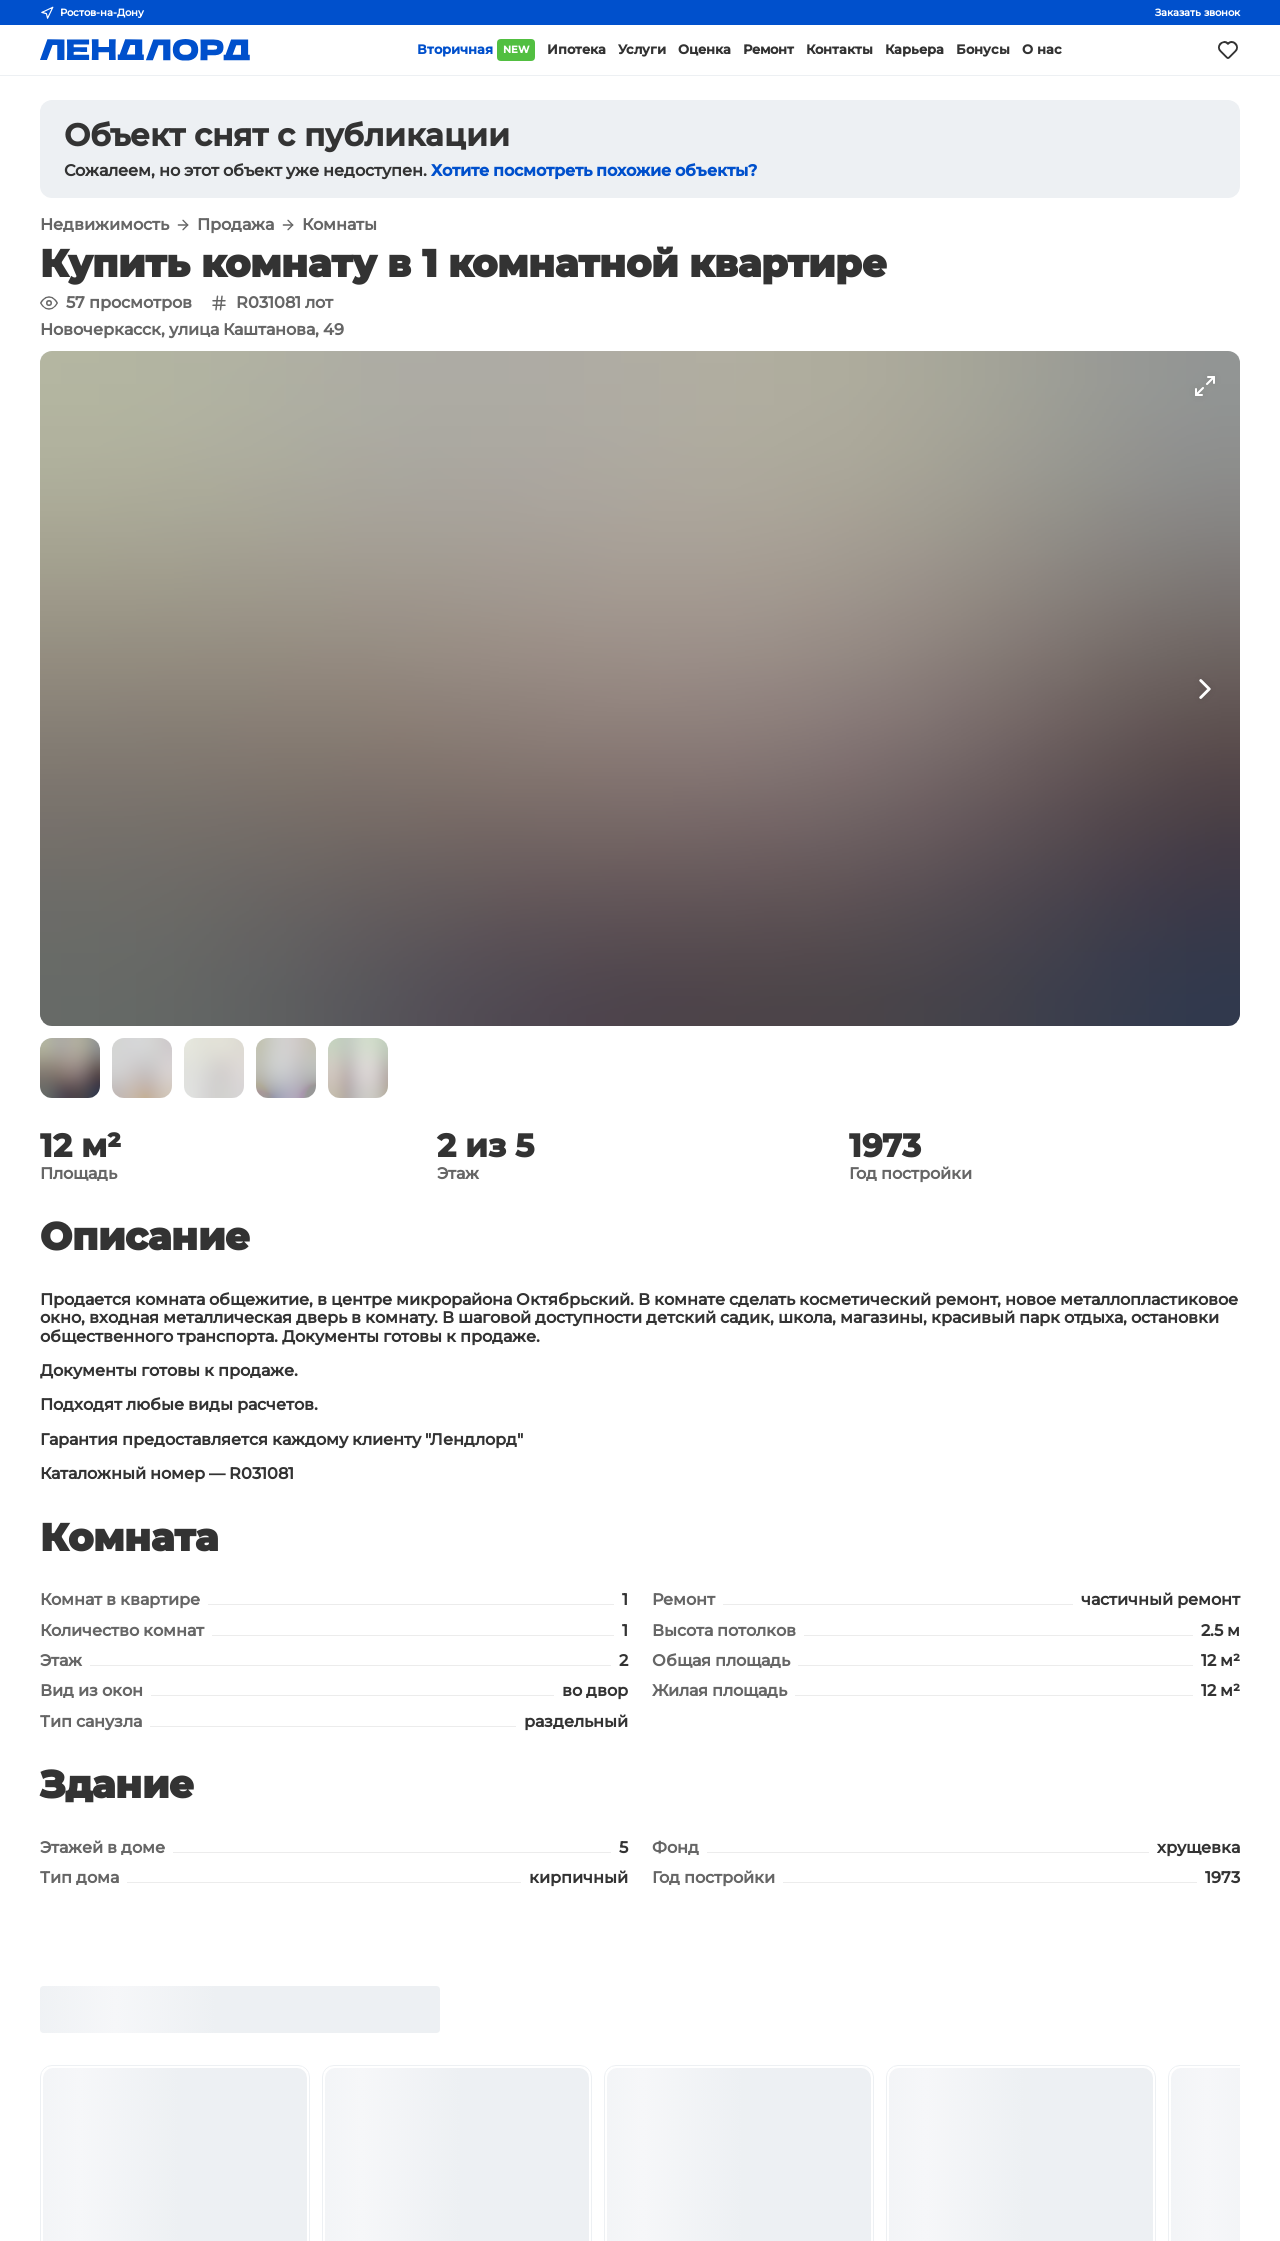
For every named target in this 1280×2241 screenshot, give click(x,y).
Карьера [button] (914, 49)
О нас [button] (1042, 49)
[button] (70, 1068)
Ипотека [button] (576, 49)
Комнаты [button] (339, 225)
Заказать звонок (1197, 12)
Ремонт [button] (768, 49)
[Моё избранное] (1228, 50)
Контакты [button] (839, 49)
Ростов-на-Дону (92, 13)
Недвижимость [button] (104, 225)
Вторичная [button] (476, 50)
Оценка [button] (704, 49)
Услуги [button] (642, 49)
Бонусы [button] (983, 49)
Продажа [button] (235, 225)
